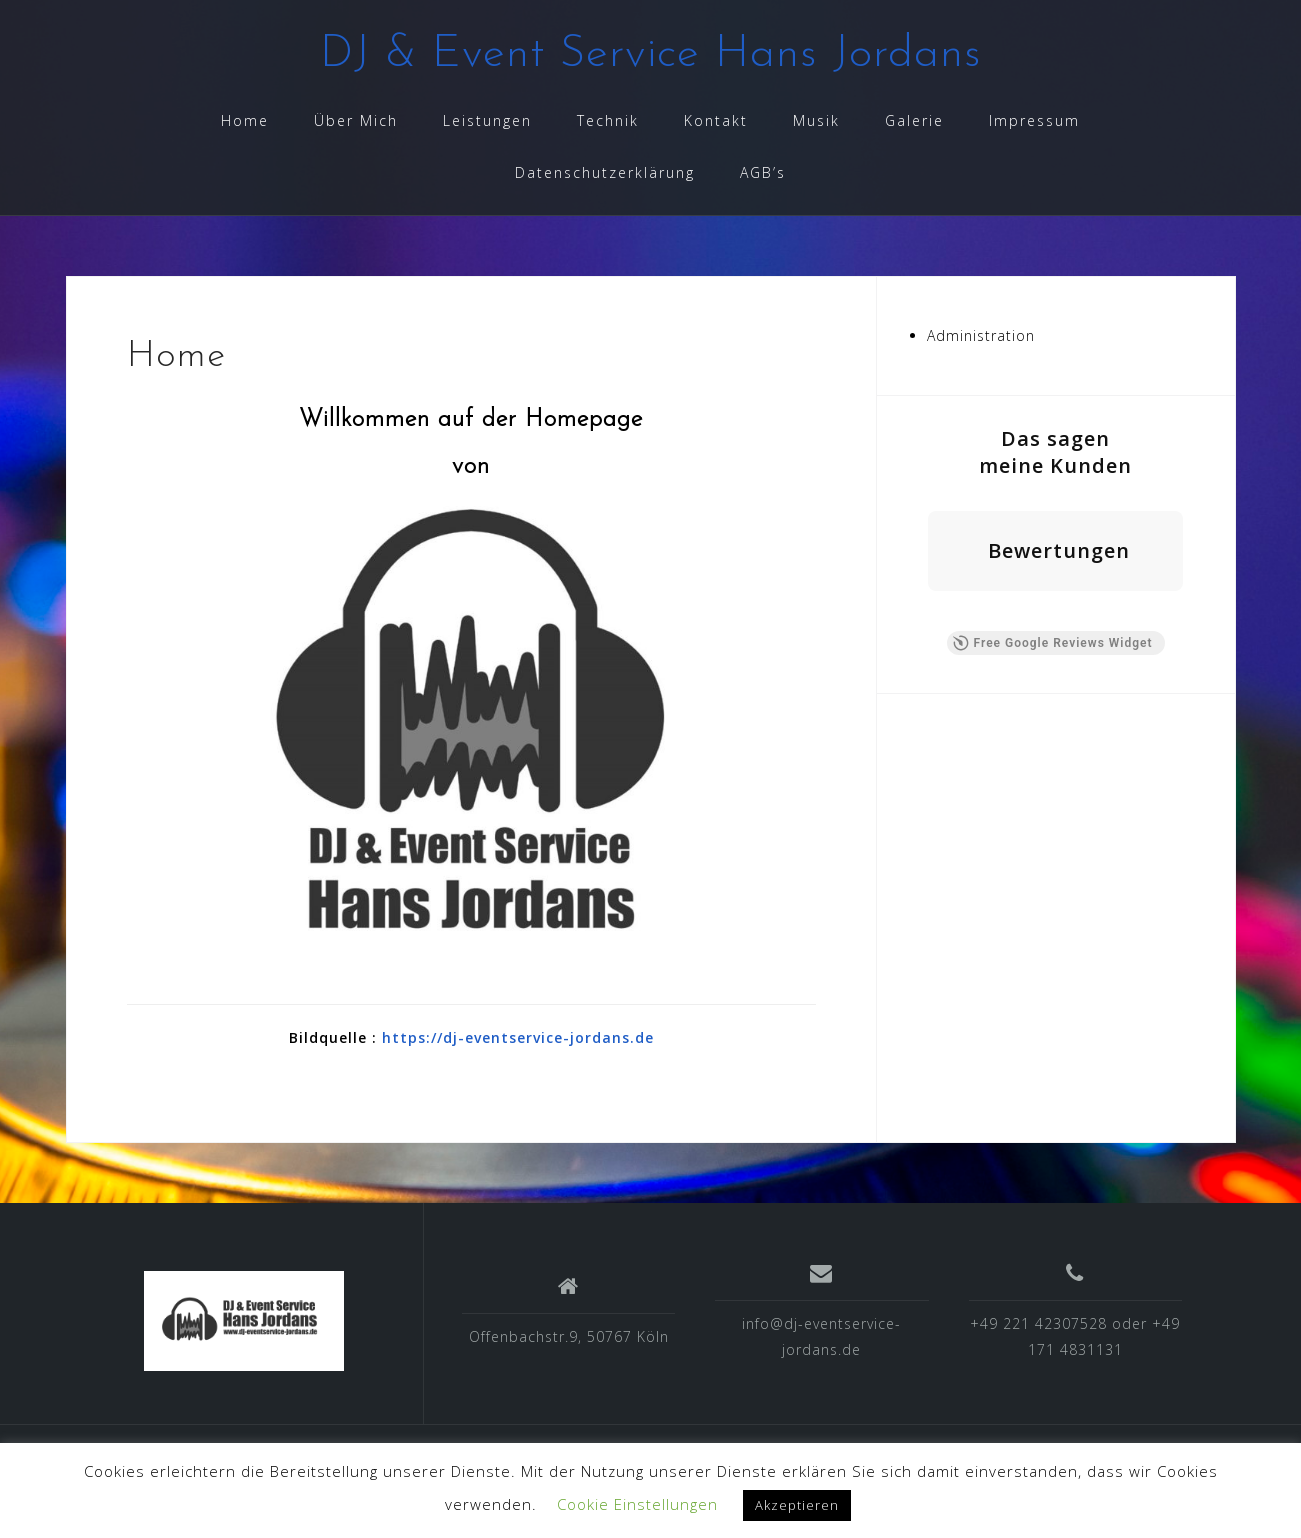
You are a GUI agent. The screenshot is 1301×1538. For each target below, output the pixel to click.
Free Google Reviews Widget (1052, 643)
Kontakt (716, 120)
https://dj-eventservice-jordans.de (518, 1037)
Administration (981, 335)
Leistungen (487, 120)
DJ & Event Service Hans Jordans (651, 54)
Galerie (914, 120)
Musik (816, 120)
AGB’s (763, 172)
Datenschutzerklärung (605, 172)
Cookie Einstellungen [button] (637, 1504)
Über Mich (356, 120)
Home (245, 120)
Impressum (1034, 120)
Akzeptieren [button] (797, 1505)
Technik (608, 120)
